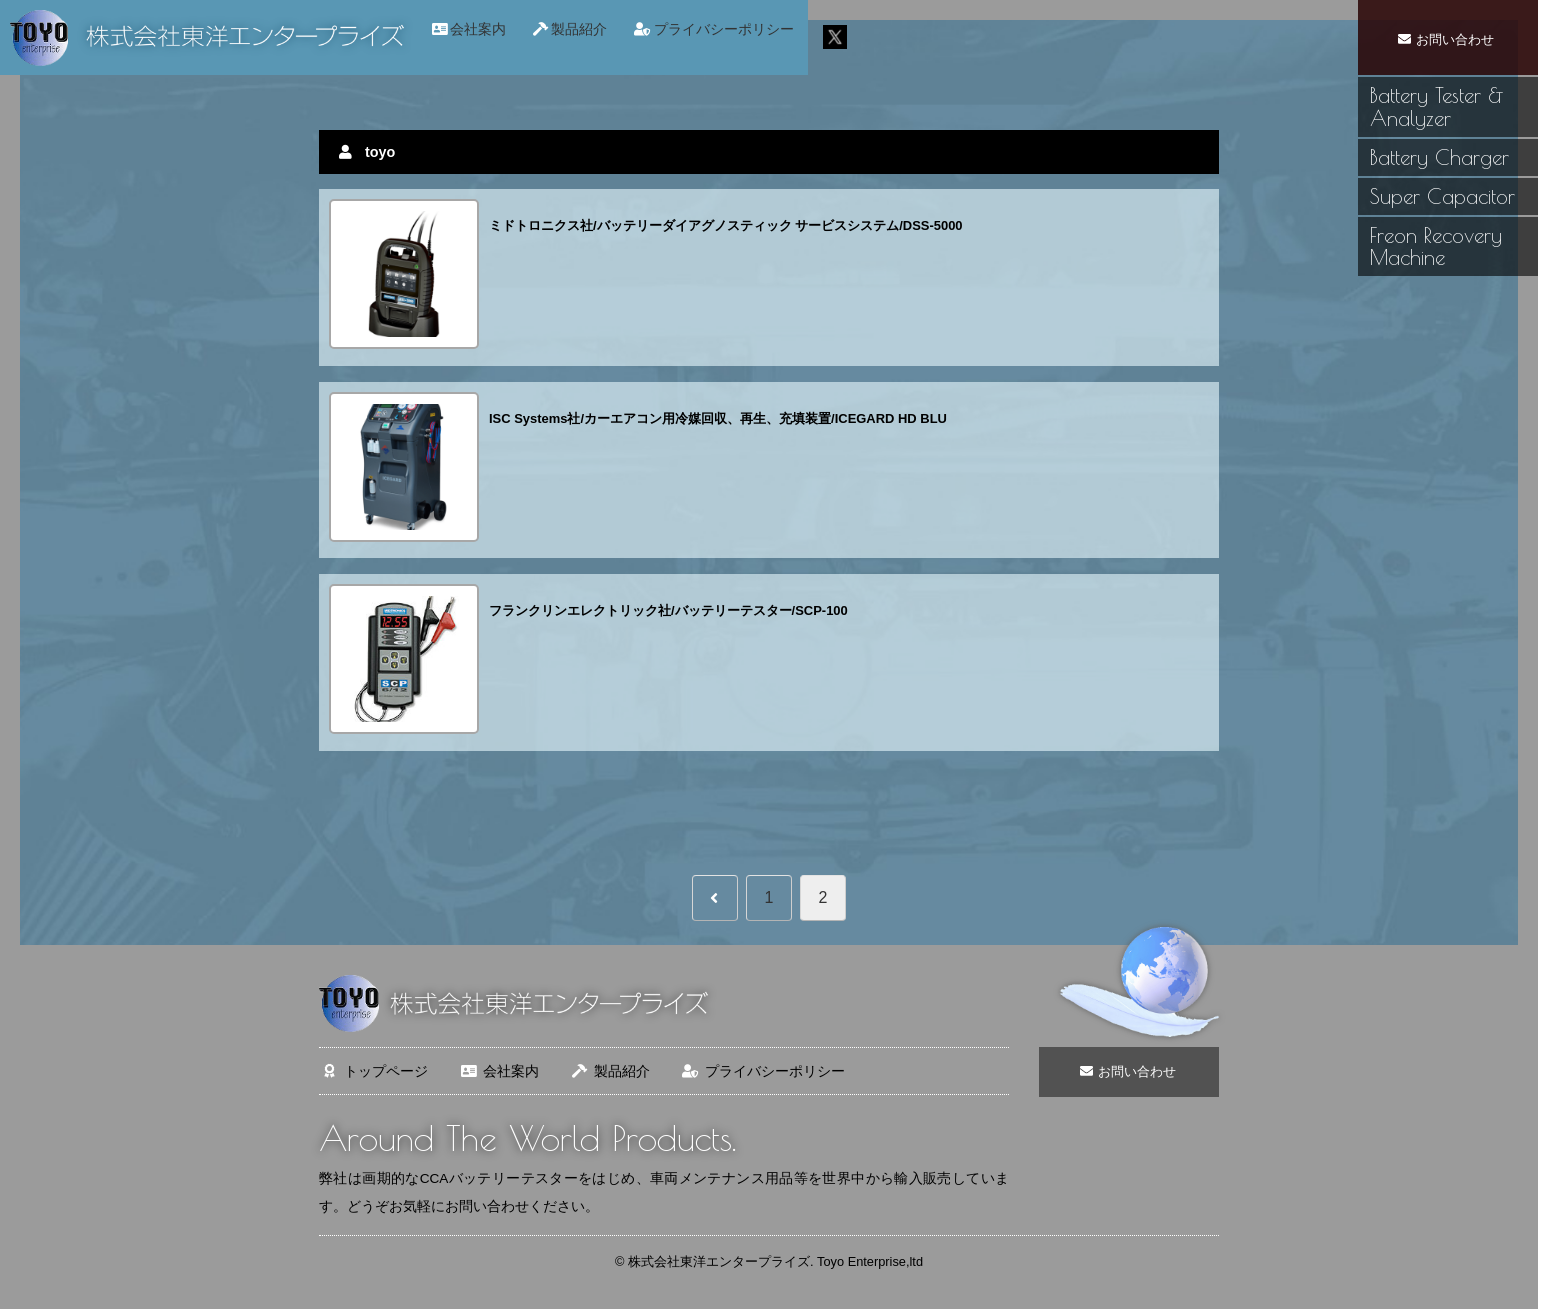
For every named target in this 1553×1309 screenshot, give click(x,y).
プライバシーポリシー (762, 1071)
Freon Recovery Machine (1436, 246)
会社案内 (498, 1071)
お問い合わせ (1447, 39)
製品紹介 (609, 1071)
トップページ (373, 1071)
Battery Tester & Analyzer (1436, 106)
